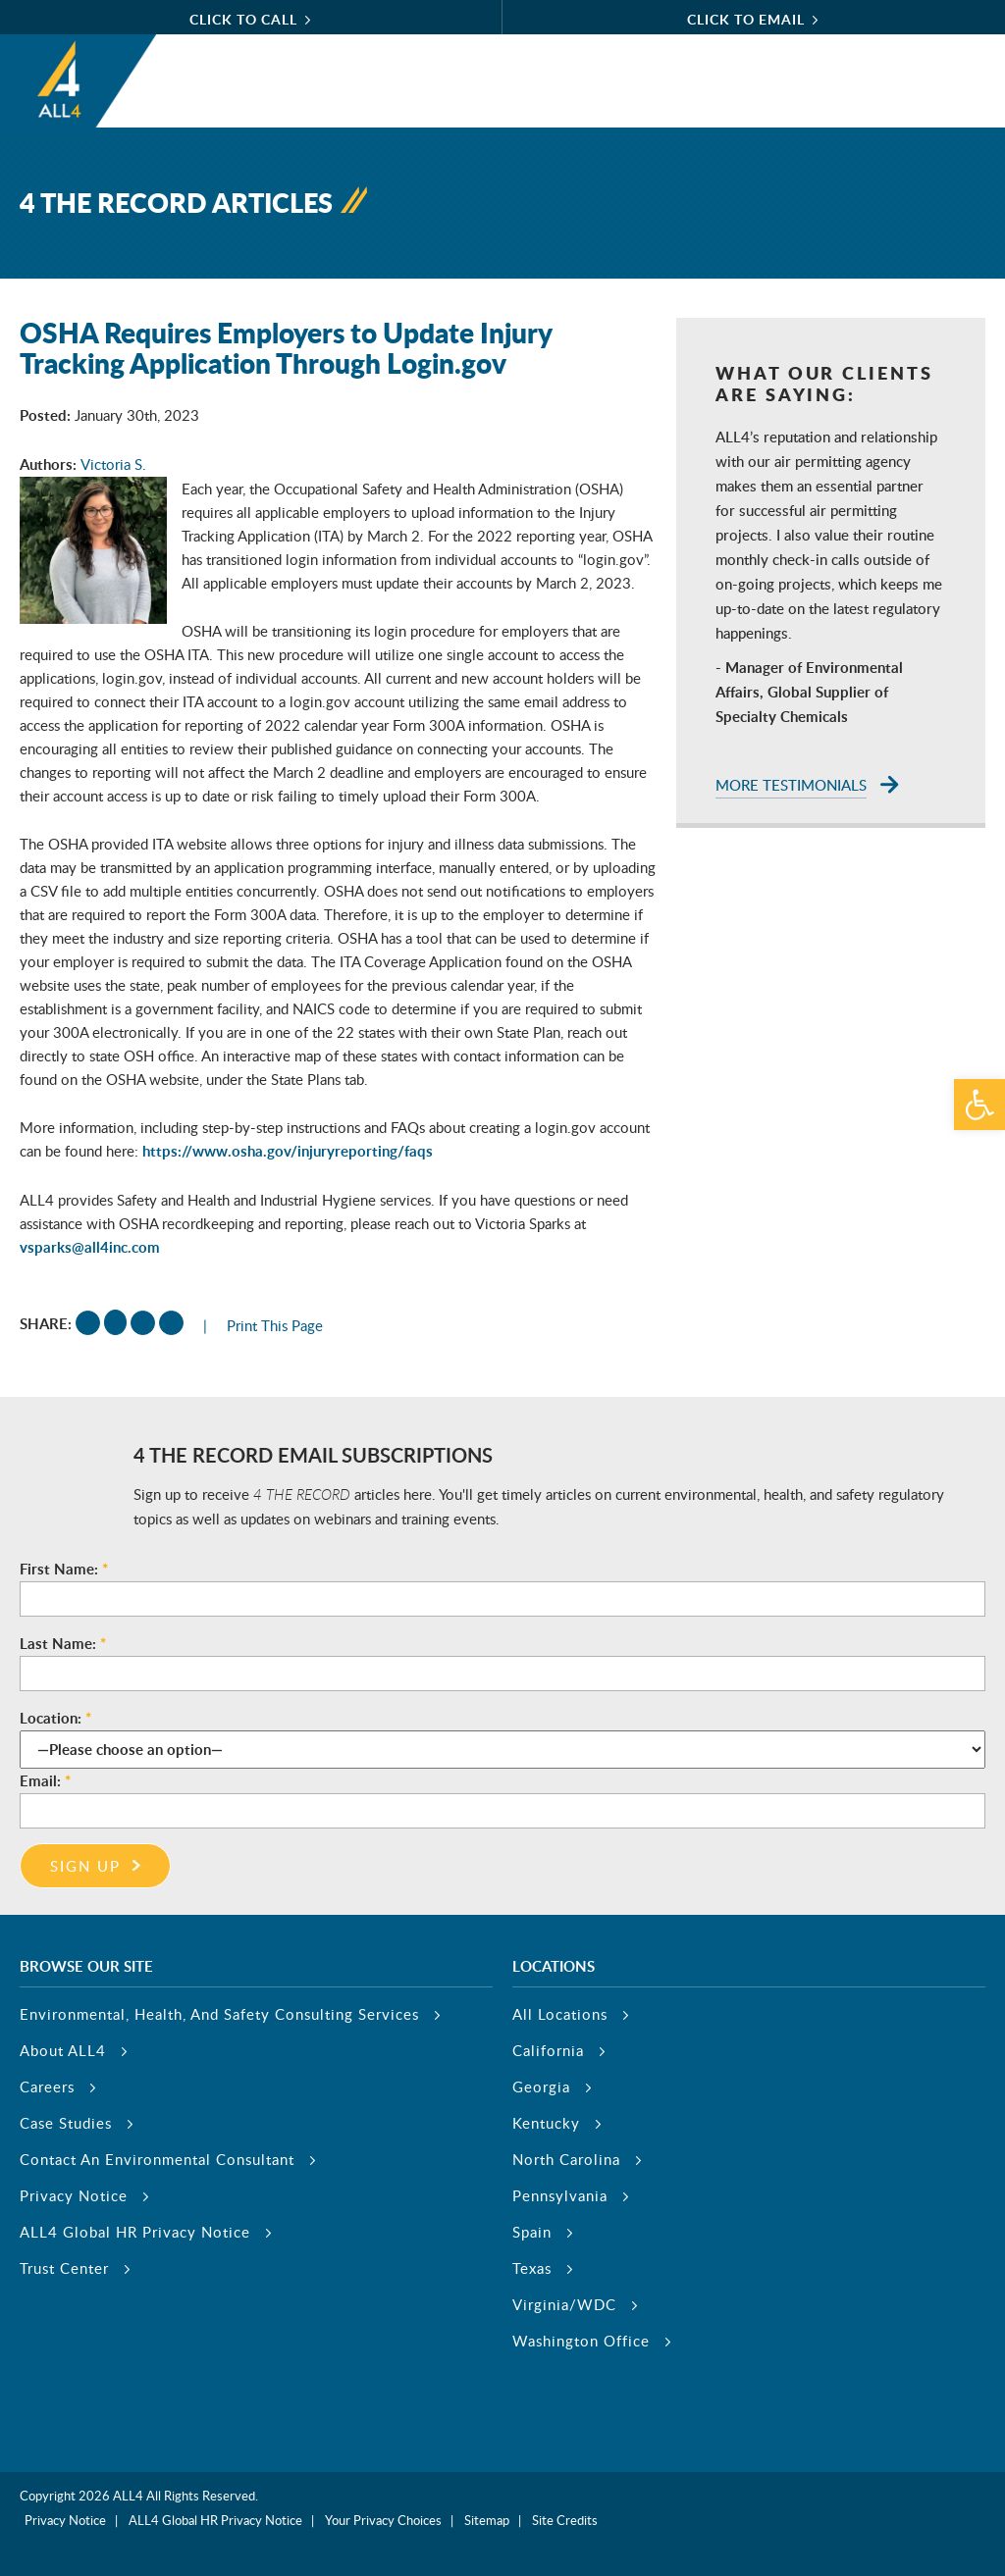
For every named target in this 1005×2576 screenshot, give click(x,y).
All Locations (560, 2014)
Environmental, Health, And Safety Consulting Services (219, 2014)
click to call (243, 19)
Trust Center (64, 2268)
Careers (47, 2086)
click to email (746, 19)
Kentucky (546, 2123)
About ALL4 (63, 2050)
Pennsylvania (560, 2195)
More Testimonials (791, 785)
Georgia (541, 2086)
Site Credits (565, 2520)
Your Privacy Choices (383, 2520)
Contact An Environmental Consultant (157, 2159)
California (548, 2050)
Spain (532, 2231)
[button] (979, 1104)
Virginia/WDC (564, 2304)
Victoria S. (113, 464)
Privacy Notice (74, 2195)
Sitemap (486, 2520)
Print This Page (275, 1325)
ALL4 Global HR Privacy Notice (135, 2231)
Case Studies (66, 2123)
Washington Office (581, 2340)
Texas (532, 2268)
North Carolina (566, 2159)
